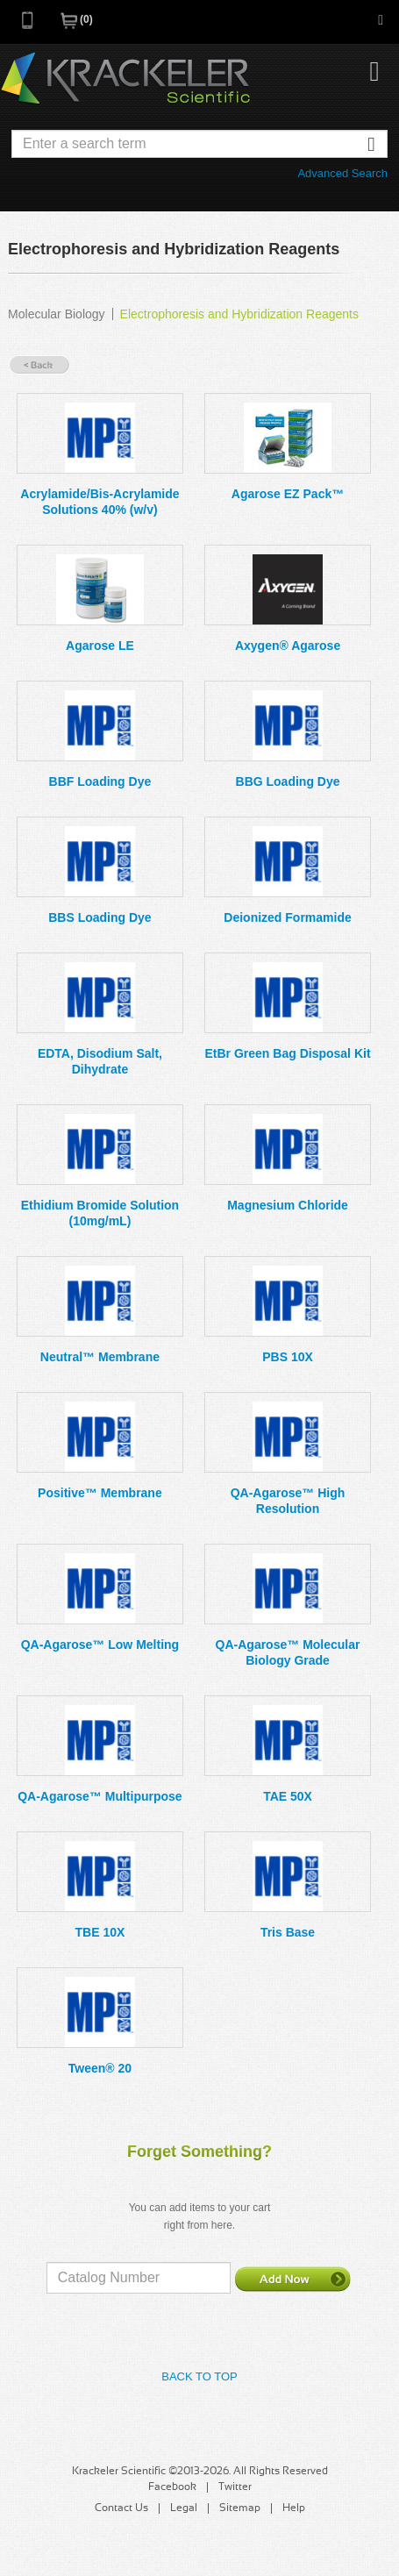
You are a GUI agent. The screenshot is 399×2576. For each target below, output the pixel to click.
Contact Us (121, 2508)
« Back (39, 365)
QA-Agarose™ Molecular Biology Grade (288, 1652)
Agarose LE (100, 646)
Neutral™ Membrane (100, 1357)
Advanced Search (342, 173)
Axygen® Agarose (287, 646)
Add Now (293, 2279)
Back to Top (199, 2376)
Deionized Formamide (287, 917)
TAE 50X (287, 1796)
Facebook (172, 2487)
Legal (183, 2508)
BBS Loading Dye (99, 917)
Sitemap (239, 2508)
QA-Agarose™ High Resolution (288, 1501)
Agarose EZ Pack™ (288, 494)
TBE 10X (100, 1932)
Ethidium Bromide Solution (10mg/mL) (100, 1213)
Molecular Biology (56, 314)
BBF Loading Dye (100, 781)
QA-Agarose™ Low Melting (100, 1645)
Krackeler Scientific (125, 79)
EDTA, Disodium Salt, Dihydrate (100, 1061)
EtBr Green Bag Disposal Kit (288, 1053)
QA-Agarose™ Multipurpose (100, 1796)
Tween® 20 (100, 2068)
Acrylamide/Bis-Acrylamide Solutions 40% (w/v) (99, 502)
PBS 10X (287, 1357)
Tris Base (287, 1932)
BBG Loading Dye (288, 781)
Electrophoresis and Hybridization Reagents (239, 314)
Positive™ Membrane (100, 1493)
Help (293, 2508)
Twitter (235, 2487)
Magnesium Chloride (287, 1205)
